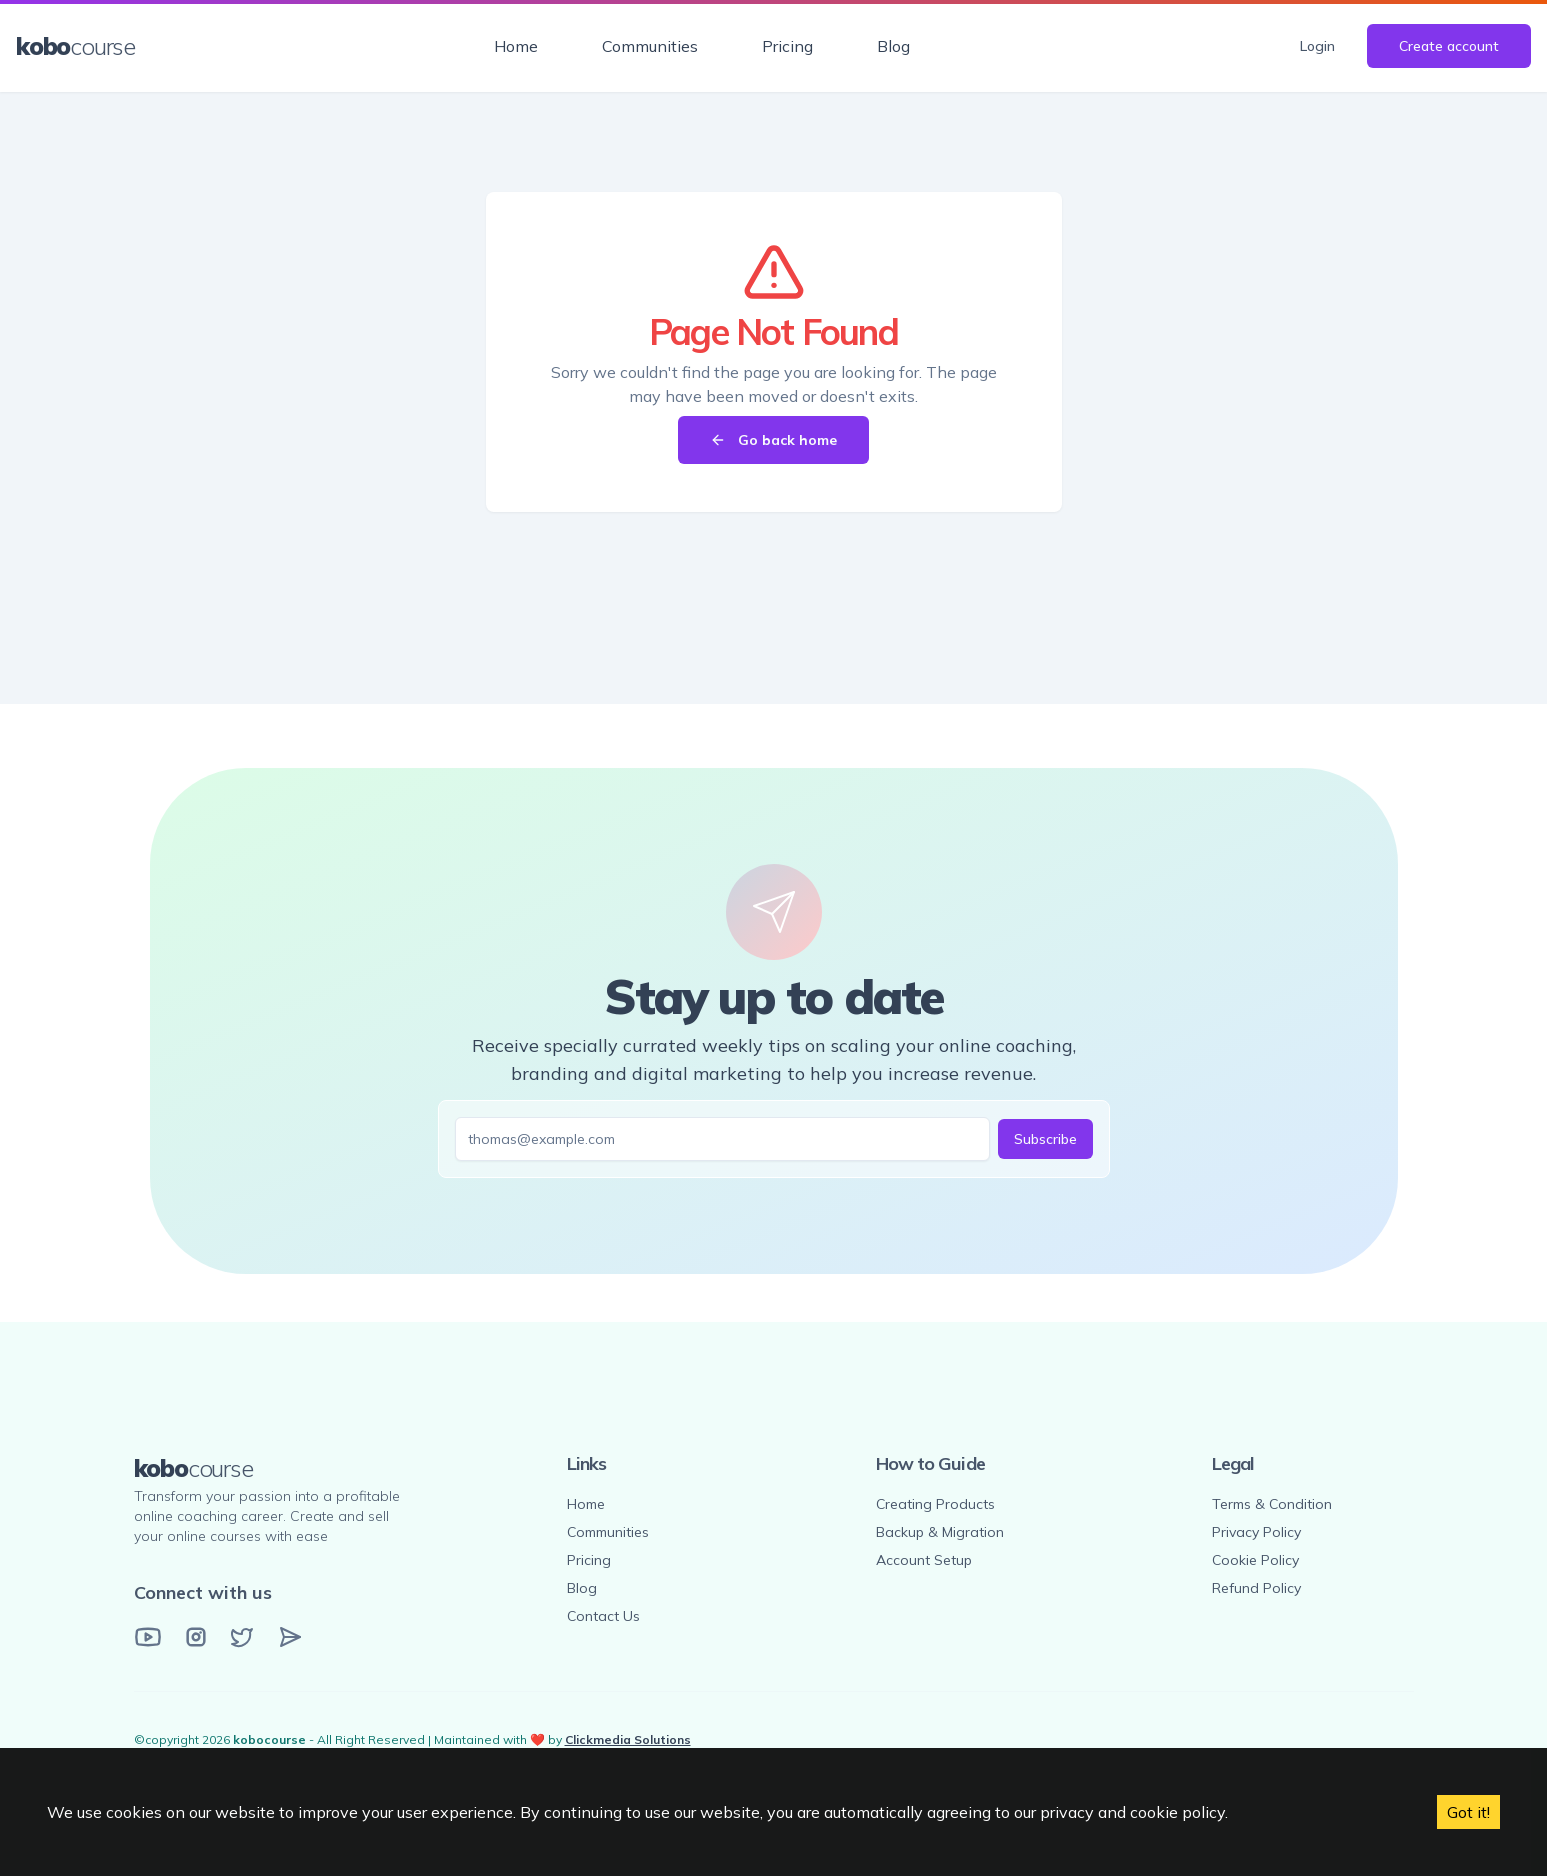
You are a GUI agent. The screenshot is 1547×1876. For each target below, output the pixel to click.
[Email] (290, 1637)
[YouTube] (148, 1637)
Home (516, 46)
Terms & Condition (1272, 1504)
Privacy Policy (1256, 1532)
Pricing (787, 46)
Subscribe (1045, 1139)
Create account (1449, 46)
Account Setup (924, 1560)
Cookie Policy (1255, 1560)
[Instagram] (196, 1637)
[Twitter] (242, 1637)
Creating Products (935, 1504)
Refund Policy (1256, 1588)
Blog (893, 46)
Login (1317, 46)
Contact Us (603, 1616)
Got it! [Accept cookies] (1468, 1812)
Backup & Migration (940, 1532)
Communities (650, 46)
